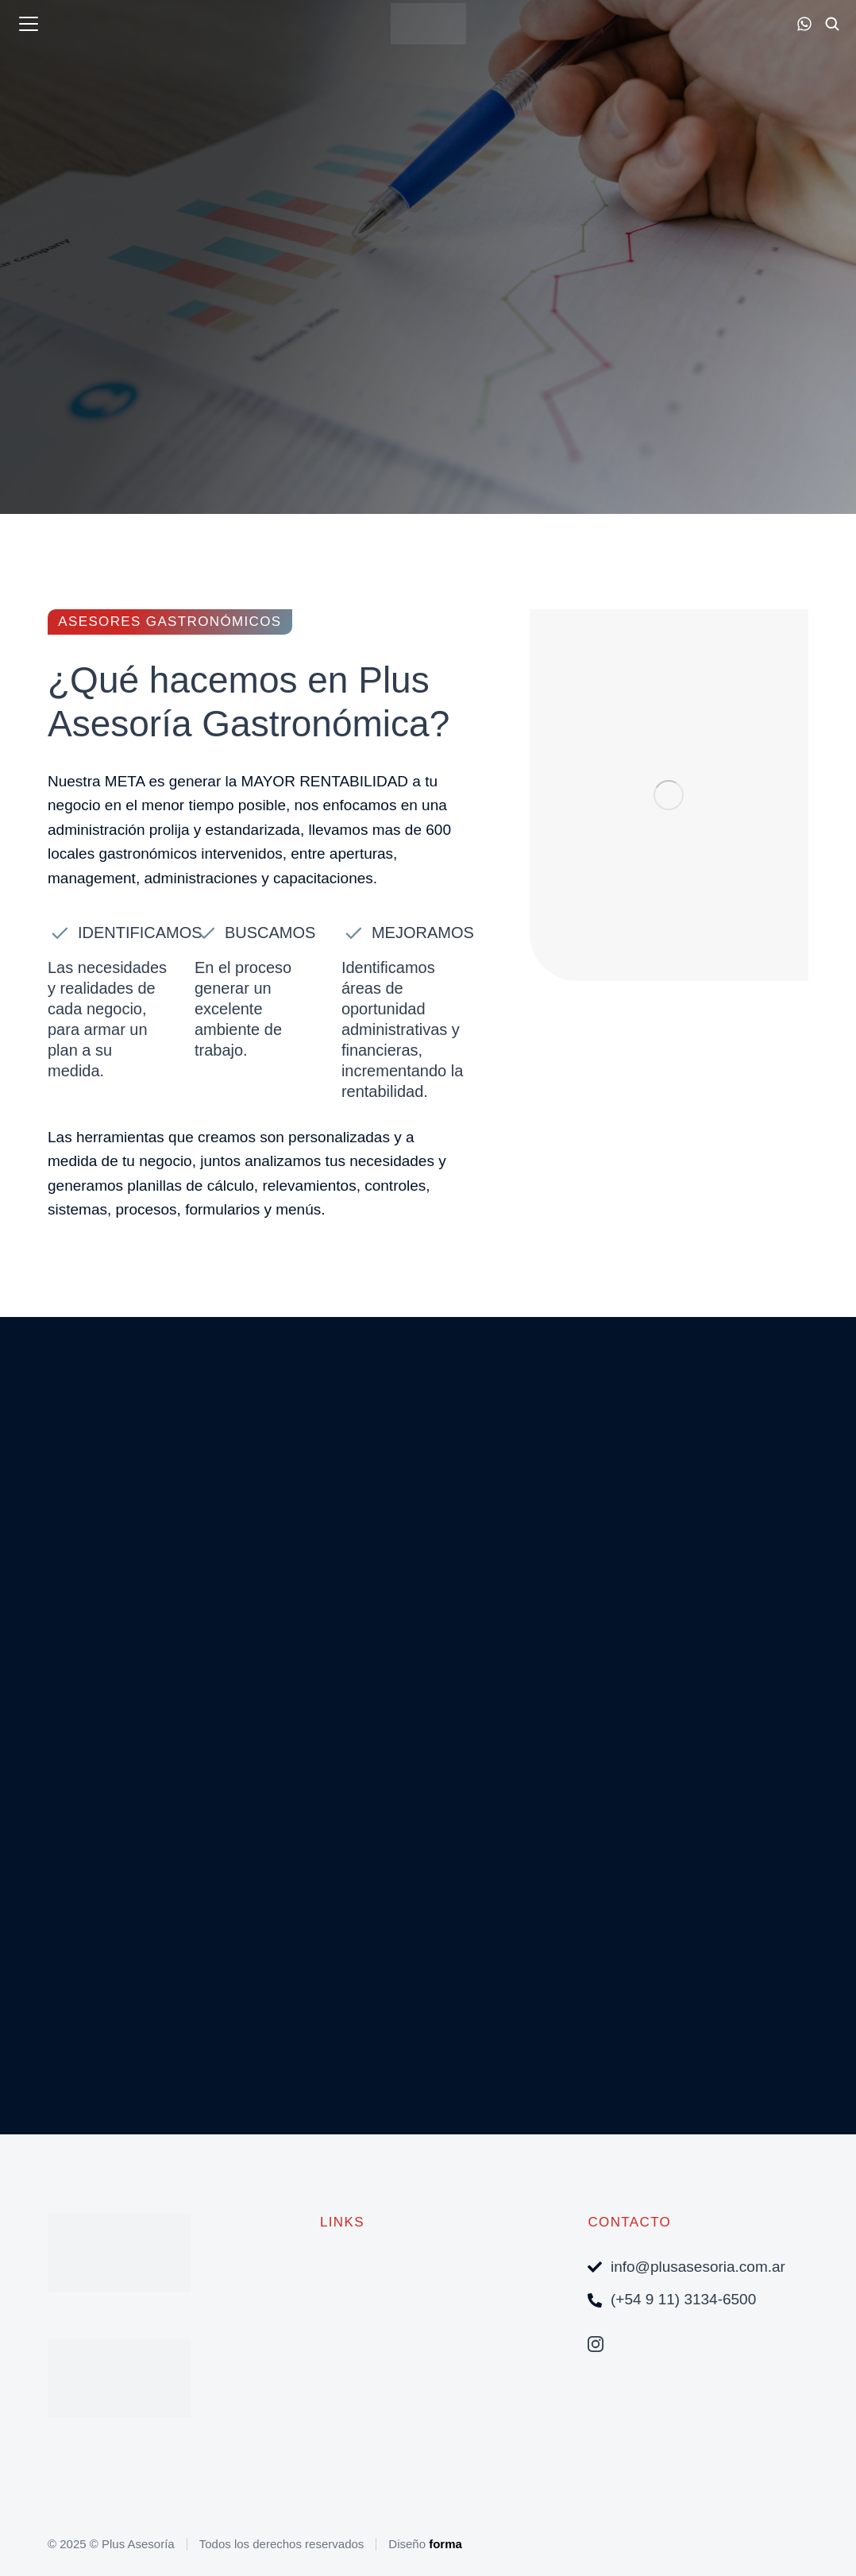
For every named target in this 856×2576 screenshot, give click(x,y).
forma (445, 2544)
